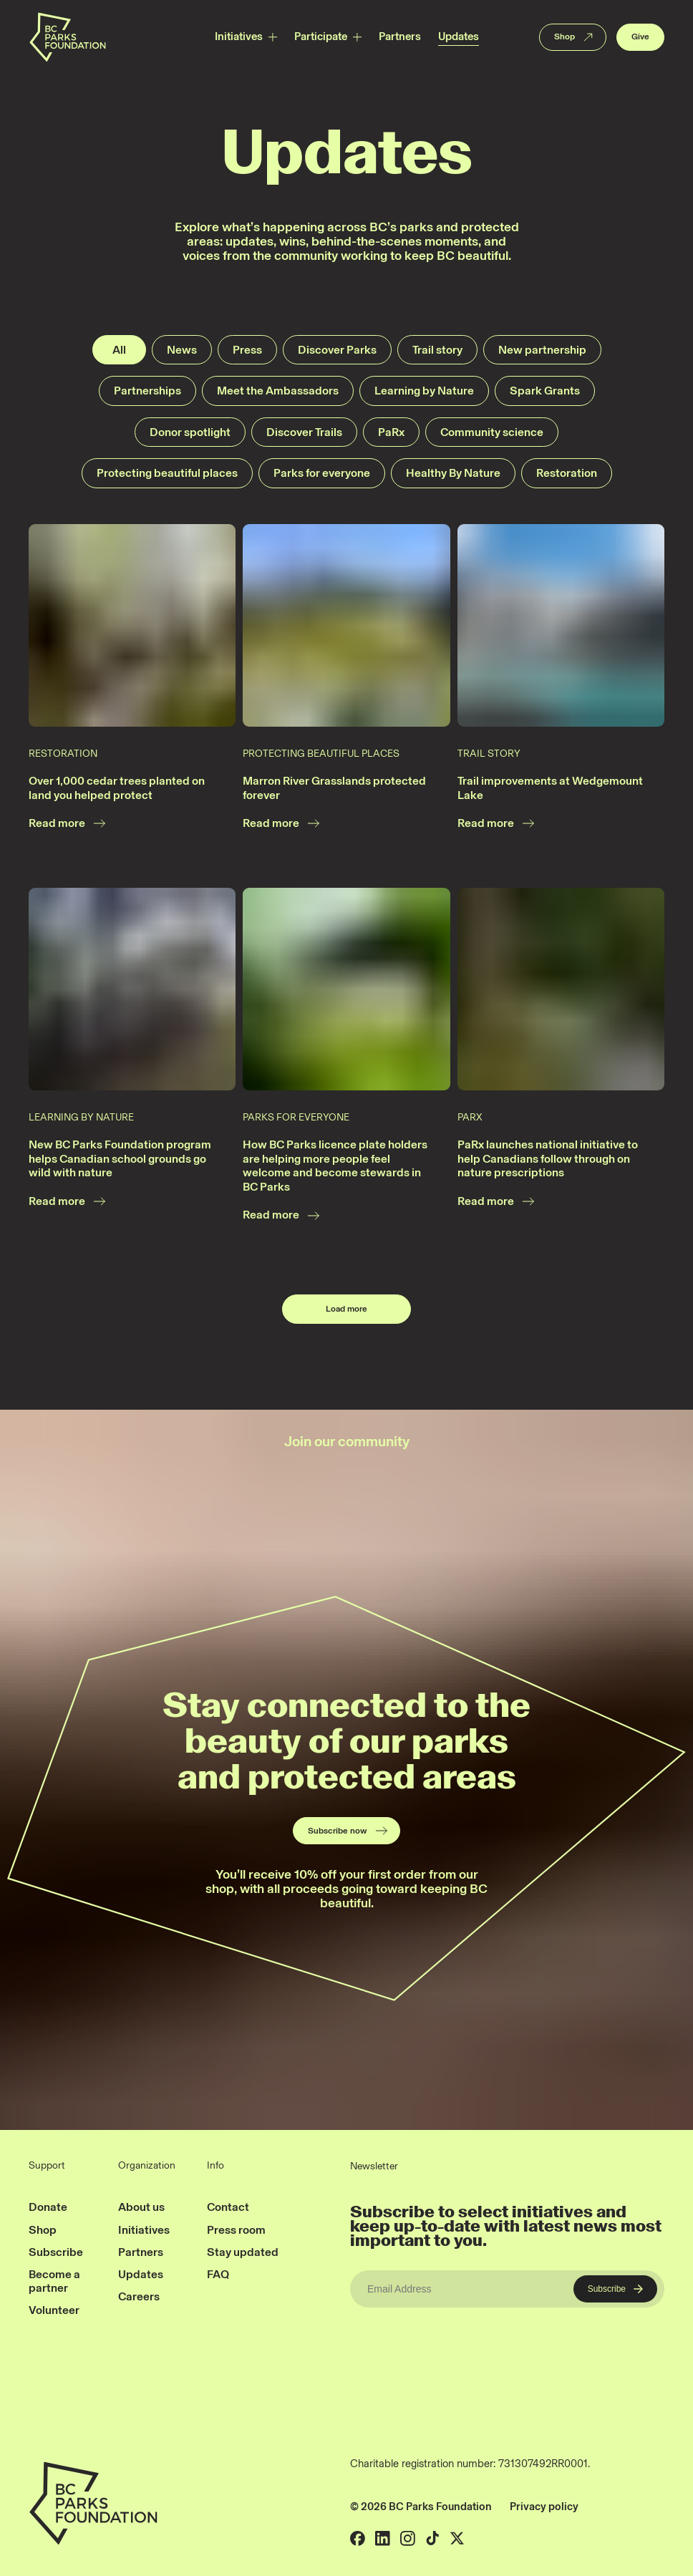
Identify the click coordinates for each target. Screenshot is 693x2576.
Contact (228, 2207)
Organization (146, 2165)
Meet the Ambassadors (278, 390)
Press (247, 350)
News (182, 350)
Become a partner (54, 2281)
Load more (346, 1309)
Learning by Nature (424, 390)
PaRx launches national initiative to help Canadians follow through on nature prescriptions (547, 1158)
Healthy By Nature (453, 473)
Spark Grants (545, 390)
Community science (491, 432)
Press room (236, 2230)
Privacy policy (544, 2506)
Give (640, 37)
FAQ (218, 2274)
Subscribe (56, 2252)
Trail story (437, 350)
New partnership (542, 350)
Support (47, 2165)
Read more (68, 823)
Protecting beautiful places (167, 473)
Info (215, 2165)
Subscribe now (348, 1831)
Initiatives (239, 36)
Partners (400, 36)
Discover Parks (337, 350)
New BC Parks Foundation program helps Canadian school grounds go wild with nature (120, 1158)
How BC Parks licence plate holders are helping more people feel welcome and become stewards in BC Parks (335, 1165)
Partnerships (147, 390)
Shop (574, 37)
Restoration (566, 473)
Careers (139, 2296)
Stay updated (242, 2252)
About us (141, 2207)
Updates (458, 36)
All (119, 350)
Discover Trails (304, 432)
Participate (320, 36)
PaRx (391, 432)
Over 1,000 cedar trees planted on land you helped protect (117, 788)
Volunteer (54, 2310)
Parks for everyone (321, 473)
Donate (48, 2207)
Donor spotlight (190, 432)
